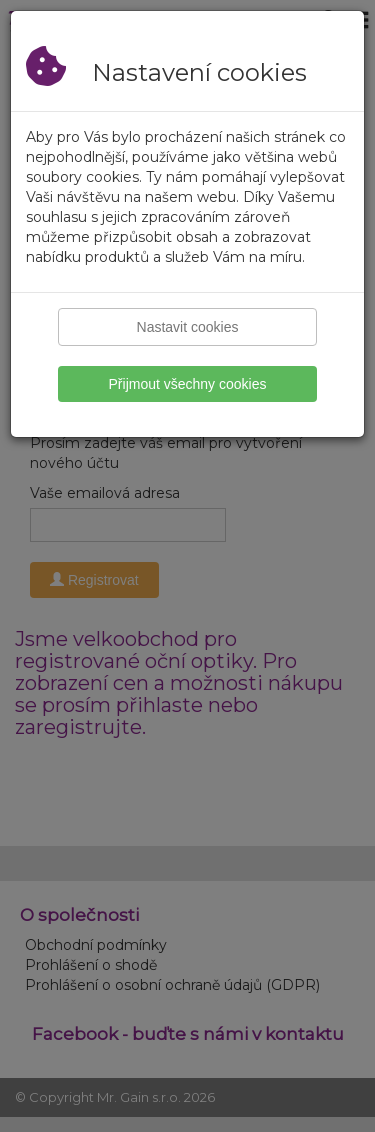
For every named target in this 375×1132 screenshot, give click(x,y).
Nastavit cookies (188, 327)
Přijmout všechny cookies (188, 384)
